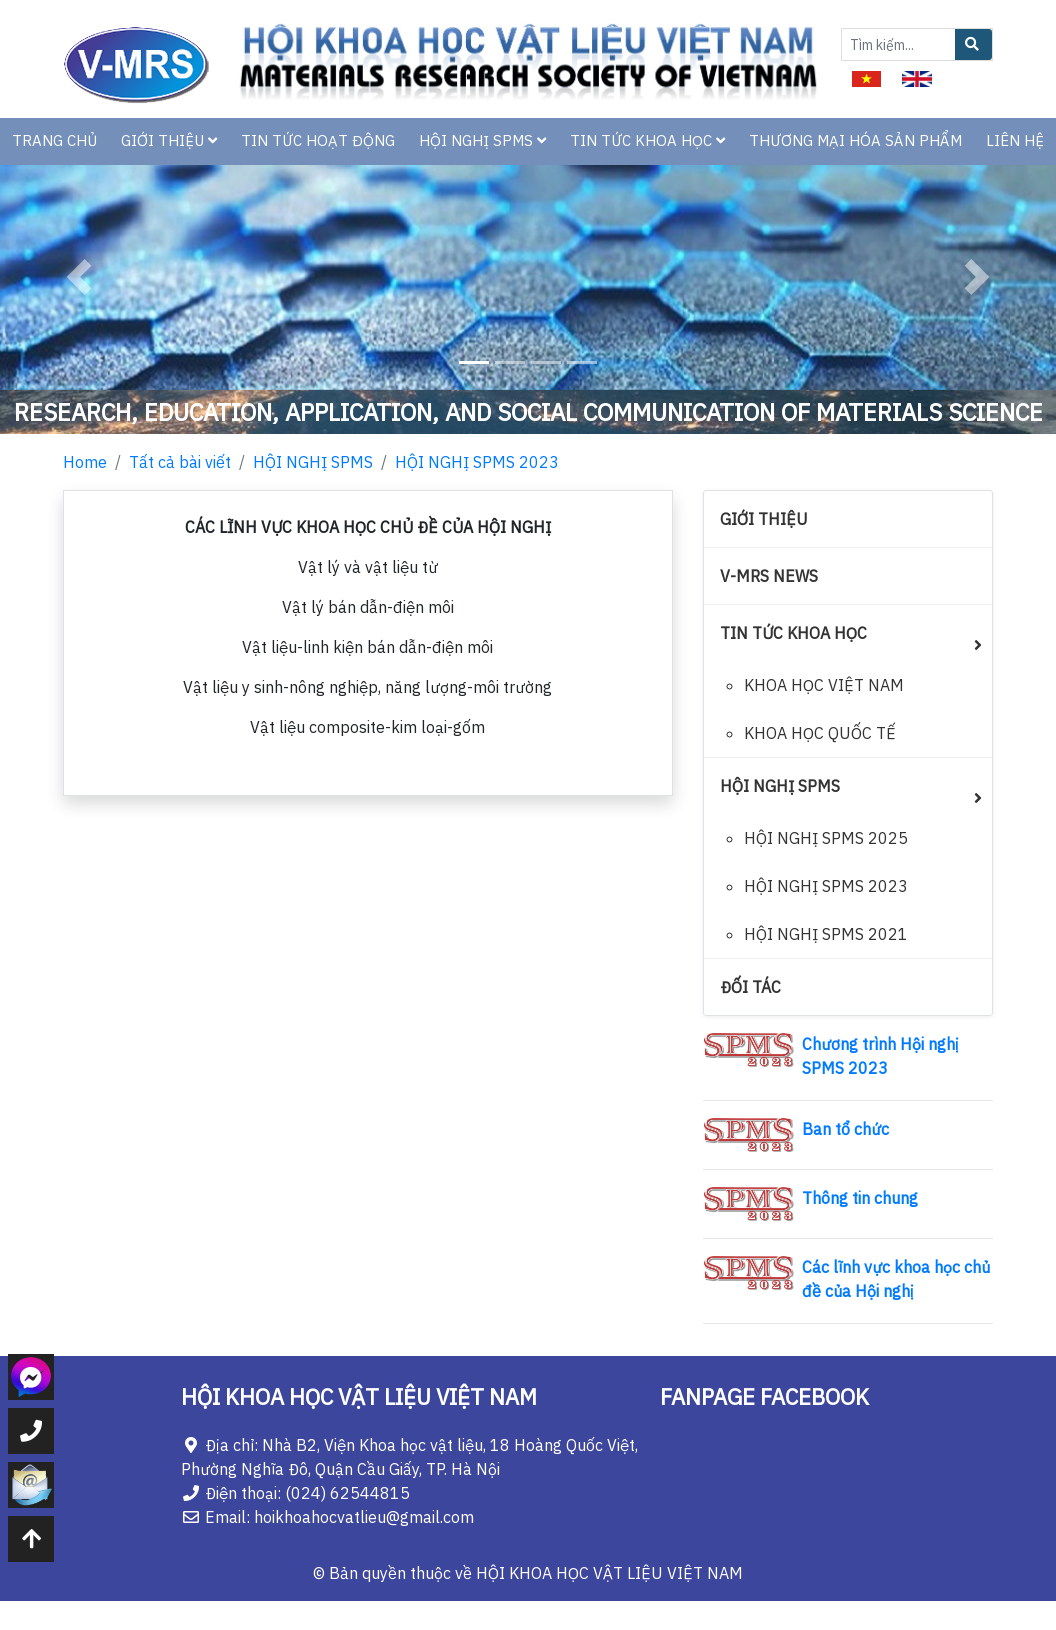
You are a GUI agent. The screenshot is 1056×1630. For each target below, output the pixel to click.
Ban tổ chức (845, 1129)
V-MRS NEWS (769, 576)
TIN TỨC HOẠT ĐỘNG (318, 140)
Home (85, 462)
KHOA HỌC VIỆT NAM (824, 685)
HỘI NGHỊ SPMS (482, 140)
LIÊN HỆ (1015, 140)
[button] (79, 277)
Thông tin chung (860, 1198)
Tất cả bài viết (180, 462)
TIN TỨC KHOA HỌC (647, 140)
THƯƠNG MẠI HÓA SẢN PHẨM (855, 140)
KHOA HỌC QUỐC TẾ (820, 733)
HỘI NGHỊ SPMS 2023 (477, 462)
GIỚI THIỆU (169, 140)
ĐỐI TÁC (750, 987)
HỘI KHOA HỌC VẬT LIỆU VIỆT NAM (609, 1573)
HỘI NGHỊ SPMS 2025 (826, 838)
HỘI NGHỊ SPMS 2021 (826, 934)
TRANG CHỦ (54, 140)
